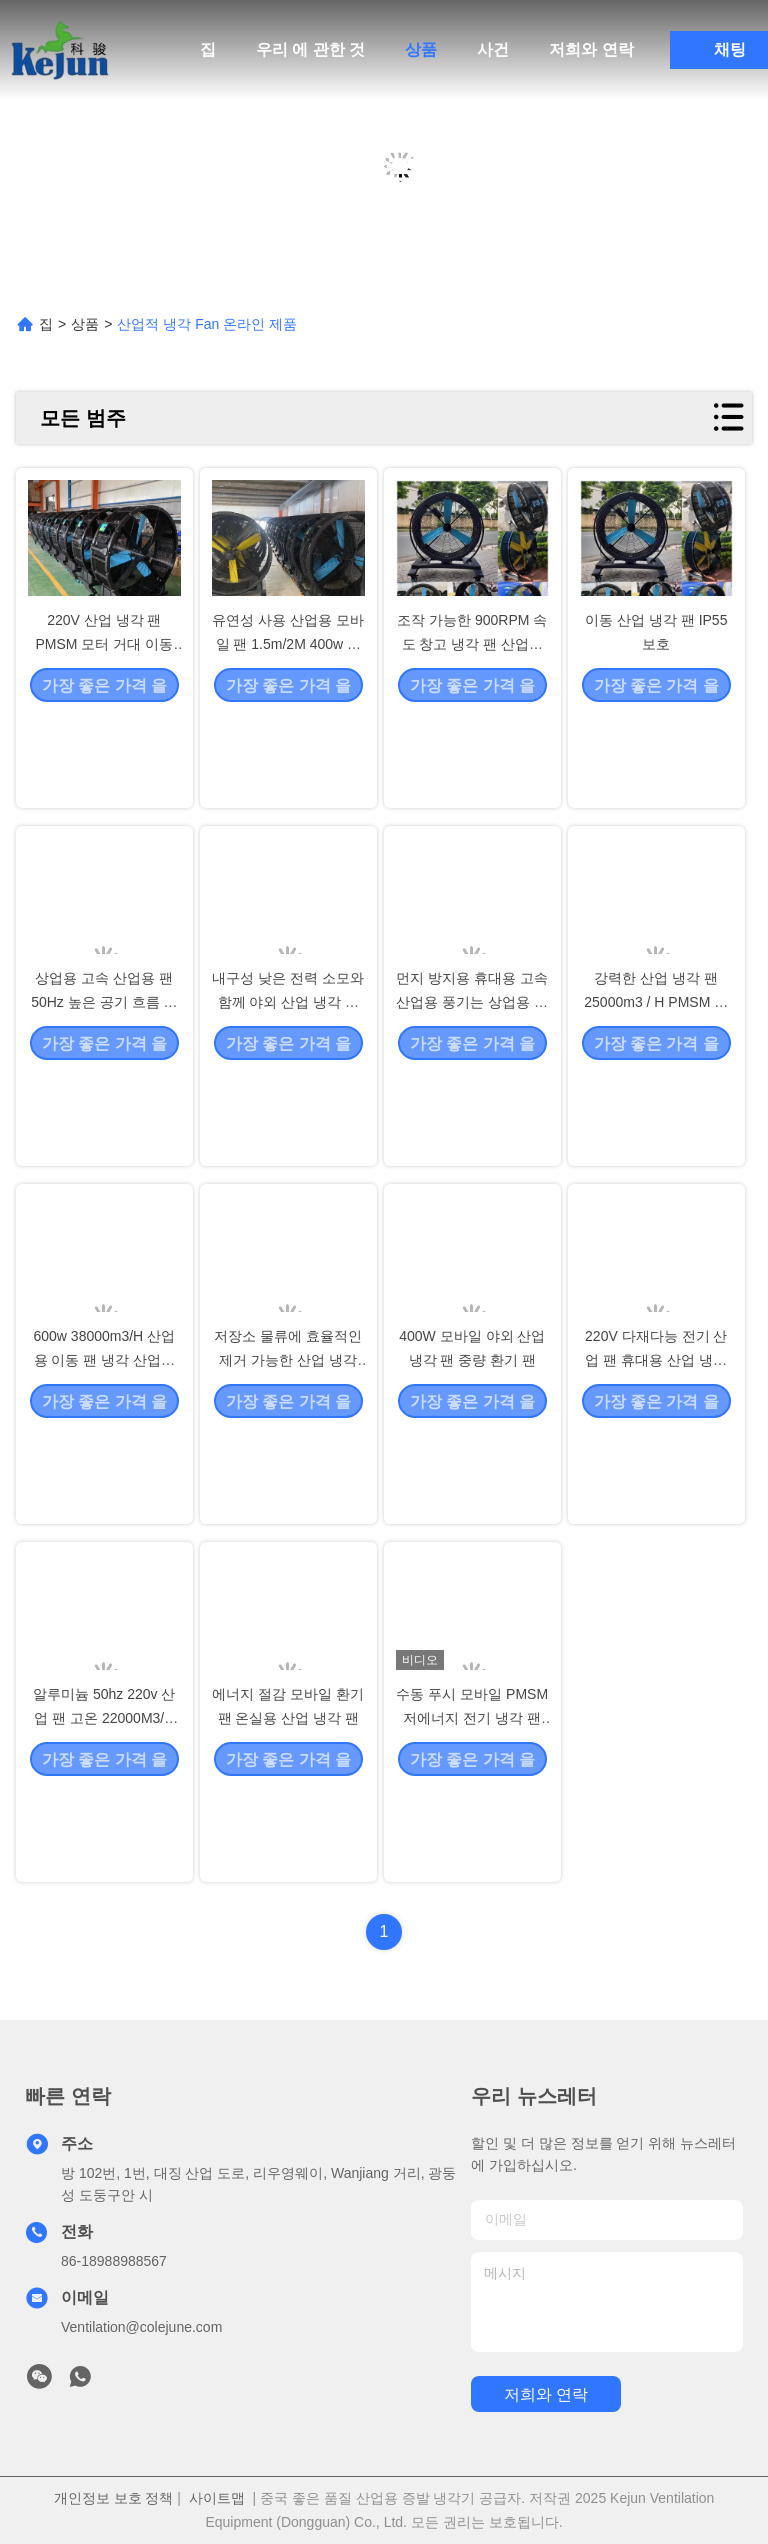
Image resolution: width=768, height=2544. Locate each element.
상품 (421, 49)
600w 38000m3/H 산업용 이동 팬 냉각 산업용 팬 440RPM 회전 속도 (104, 1448)
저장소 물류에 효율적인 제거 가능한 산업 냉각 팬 (288, 1448)
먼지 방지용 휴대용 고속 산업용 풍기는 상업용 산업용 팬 (472, 1090)
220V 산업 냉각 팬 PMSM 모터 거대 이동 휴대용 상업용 (104, 732)
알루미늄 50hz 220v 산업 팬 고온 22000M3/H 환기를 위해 (104, 1806)
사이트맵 (217, 2498)
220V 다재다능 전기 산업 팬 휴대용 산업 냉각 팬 (656, 1448)
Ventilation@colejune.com (141, 2327)
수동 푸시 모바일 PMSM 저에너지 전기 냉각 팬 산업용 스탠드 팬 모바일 (472, 1806)
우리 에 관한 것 (310, 49)
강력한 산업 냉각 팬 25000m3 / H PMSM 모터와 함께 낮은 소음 (656, 1090)
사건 (493, 49)
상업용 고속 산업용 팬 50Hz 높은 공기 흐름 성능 (104, 1090)
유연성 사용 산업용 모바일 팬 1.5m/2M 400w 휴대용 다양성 (288, 732)
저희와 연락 (591, 49)
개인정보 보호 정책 (114, 2498)
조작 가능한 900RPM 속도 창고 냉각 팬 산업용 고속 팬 (472, 732)
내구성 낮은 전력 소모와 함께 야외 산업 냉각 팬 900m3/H (288, 1090)
